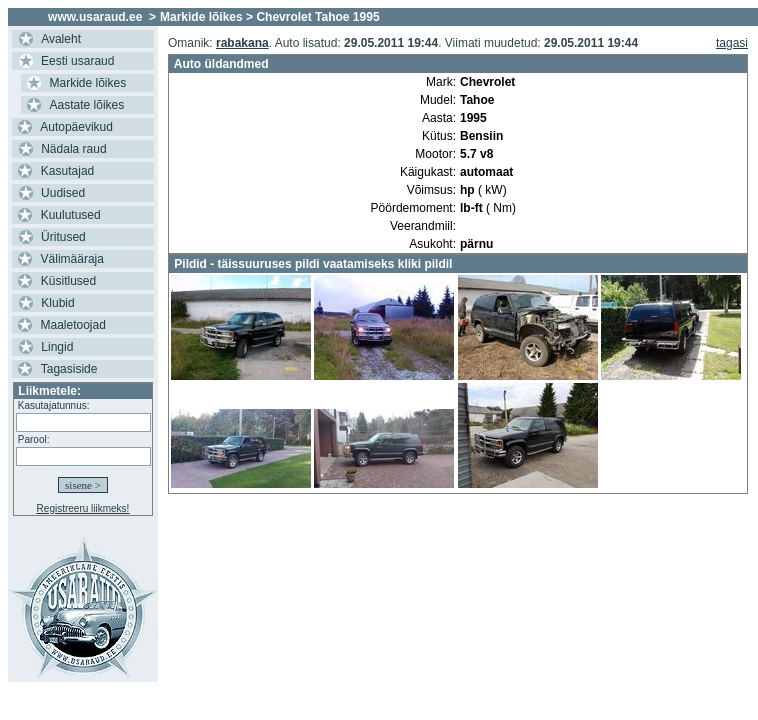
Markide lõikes (88, 83)
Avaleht (61, 39)
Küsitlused (68, 281)
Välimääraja (72, 259)
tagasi (732, 43)
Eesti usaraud (77, 61)
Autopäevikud (76, 127)
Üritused (63, 237)
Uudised (63, 193)
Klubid (57, 303)
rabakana (242, 43)
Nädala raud (73, 149)
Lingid (57, 347)
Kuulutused (71, 215)
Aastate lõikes (87, 105)
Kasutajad (67, 171)
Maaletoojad (73, 325)
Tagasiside (69, 369)
